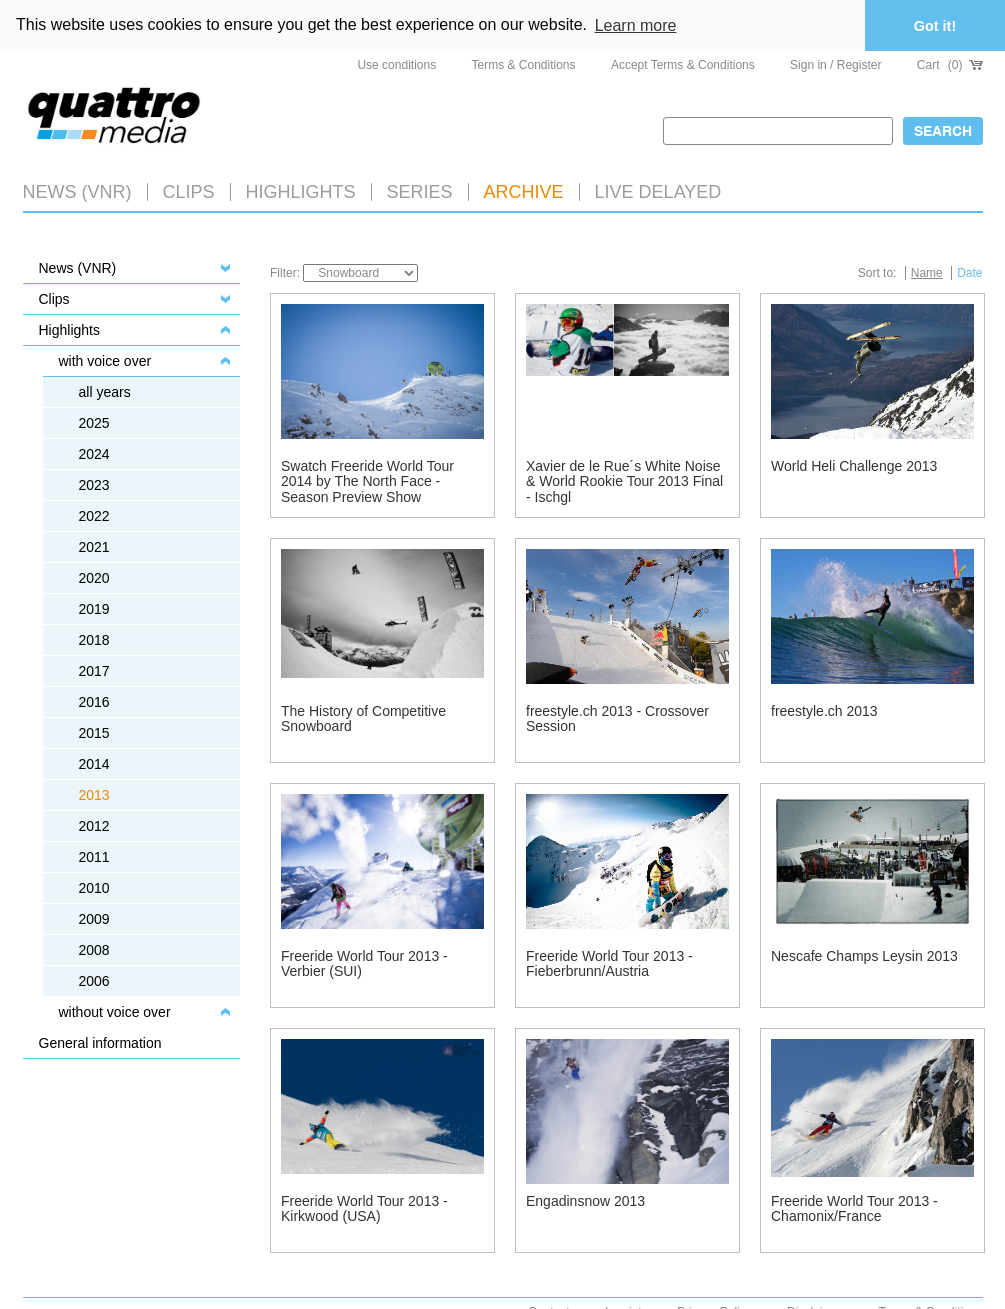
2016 (94, 702)
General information (100, 1043)
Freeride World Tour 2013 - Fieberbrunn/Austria (609, 963)
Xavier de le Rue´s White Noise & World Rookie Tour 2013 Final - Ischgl (624, 481)
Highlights (69, 330)
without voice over (115, 1012)
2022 (94, 516)
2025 (94, 423)
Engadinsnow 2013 (585, 1201)
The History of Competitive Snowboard (363, 718)
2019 (94, 609)
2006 (94, 981)
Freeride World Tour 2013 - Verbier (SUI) (364, 963)
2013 (94, 795)
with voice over (105, 361)
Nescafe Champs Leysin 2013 (864, 956)
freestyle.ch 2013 (824, 711)
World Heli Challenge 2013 (854, 466)
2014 (94, 764)
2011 (94, 857)
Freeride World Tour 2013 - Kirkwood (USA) (364, 1208)
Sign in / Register (835, 65)
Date (969, 273)
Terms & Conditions (524, 65)
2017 (94, 671)
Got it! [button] (935, 26)
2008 (94, 950)
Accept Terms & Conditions (683, 65)
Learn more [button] (636, 25)
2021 (94, 547)
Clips (189, 192)
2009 (94, 919)
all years (105, 392)
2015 (94, 733)
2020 (94, 578)
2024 (94, 454)
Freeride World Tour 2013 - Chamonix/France (854, 1208)
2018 (94, 640)
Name (927, 273)
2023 (94, 485)
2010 (94, 888)
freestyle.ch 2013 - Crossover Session (617, 718)
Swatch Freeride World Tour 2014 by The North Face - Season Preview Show (367, 481)
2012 (94, 826)
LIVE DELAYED (658, 192)
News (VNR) (77, 192)
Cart (950, 65)
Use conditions (396, 65)
